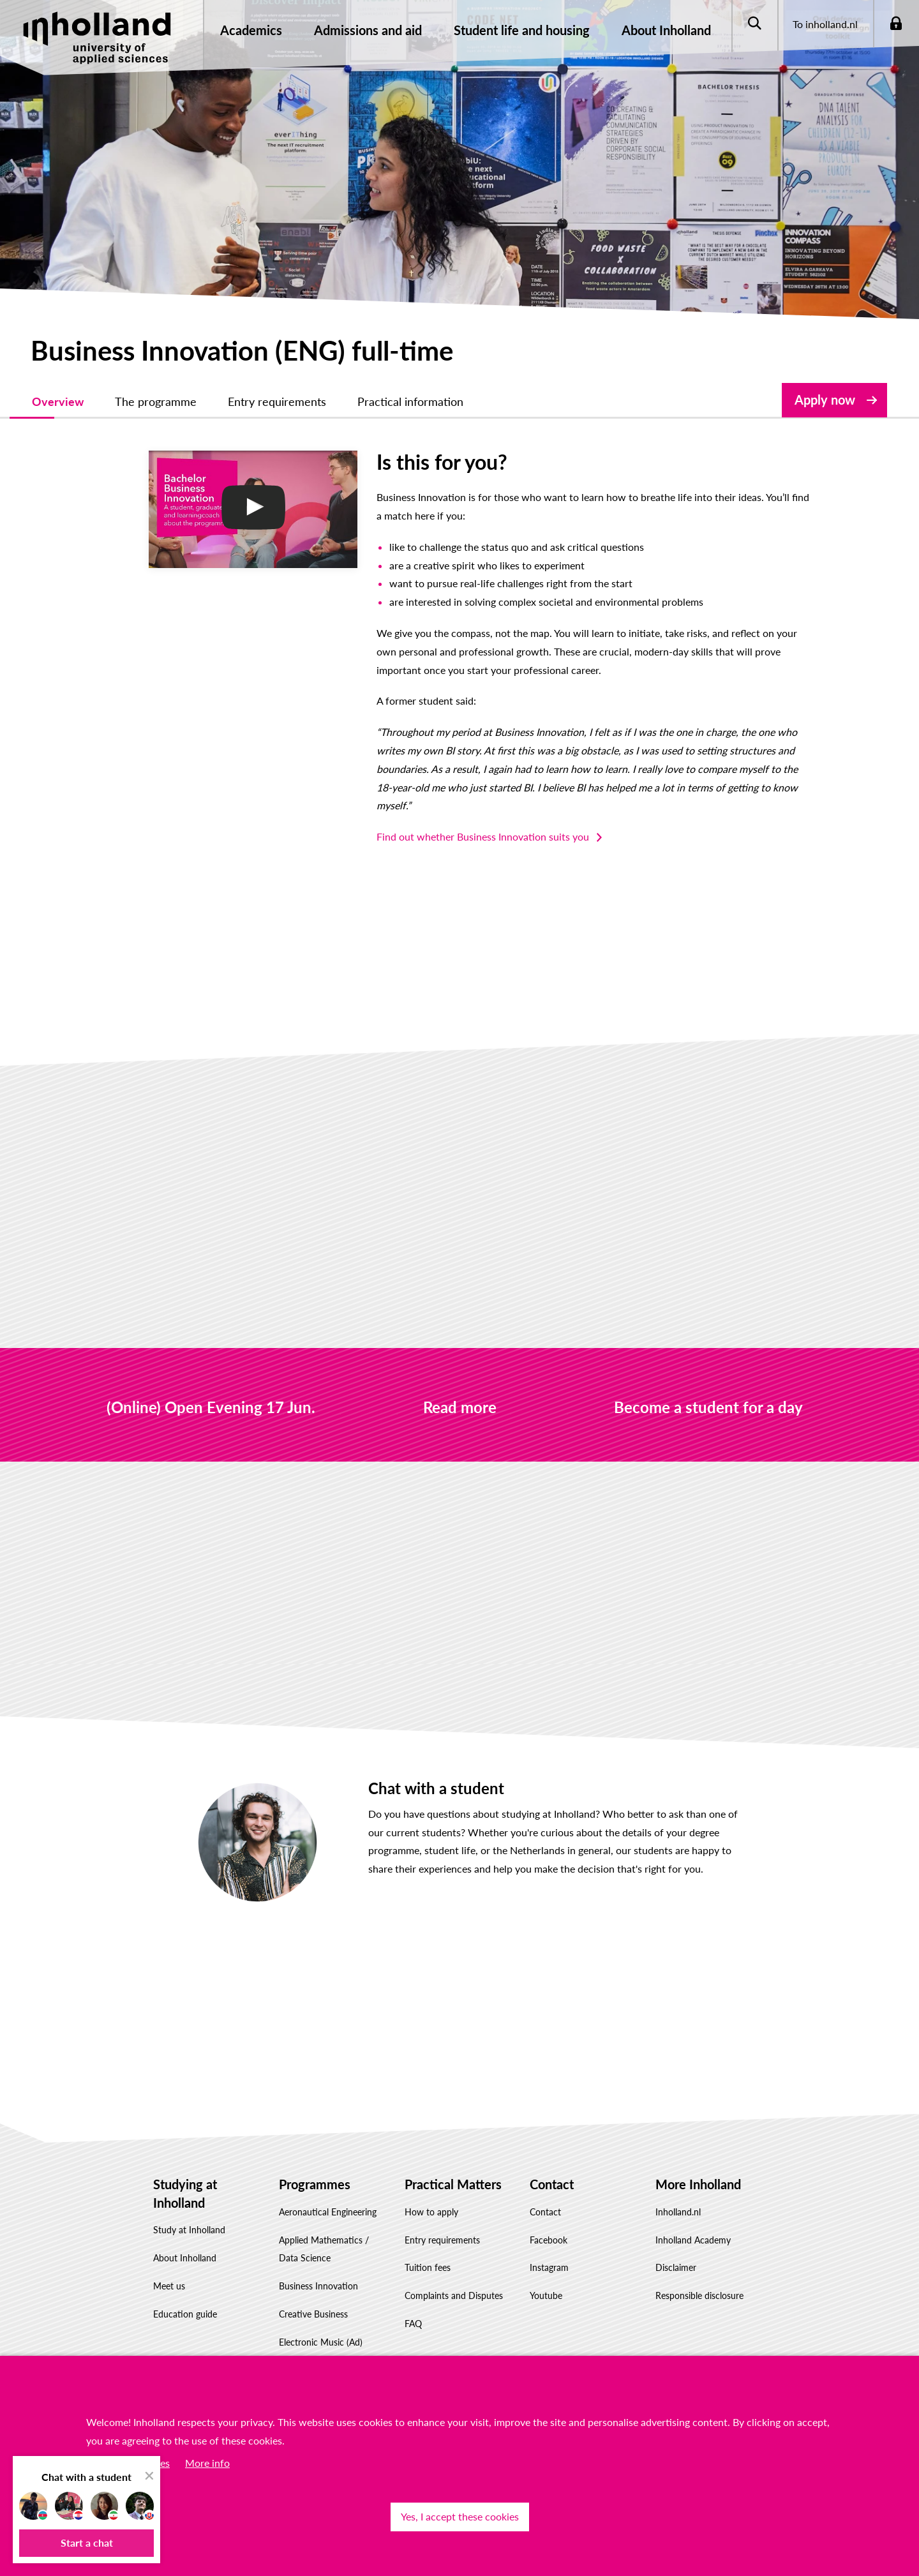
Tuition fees (428, 2249)
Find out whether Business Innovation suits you (451, 818)
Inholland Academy (693, 2221)
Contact (552, 2166)
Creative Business (313, 2295)
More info (207, 2463)
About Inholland (666, 30)
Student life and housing (522, 30)
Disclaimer (675, 2249)
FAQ (413, 2305)
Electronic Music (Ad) (320, 2323)
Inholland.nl (678, 2193)
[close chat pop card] (149, 2476)
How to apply (431, 2193)
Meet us (169, 2267)
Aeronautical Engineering (328, 2193)
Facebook (548, 2221)
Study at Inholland (189, 2211)
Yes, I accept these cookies (460, 2516)
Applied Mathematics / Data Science (324, 2230)
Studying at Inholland (185, 2175)
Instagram (549, 2249)
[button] (86, 2543)
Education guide (185, 2295)
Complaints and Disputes (454, 2277)
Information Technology (326, 2351)
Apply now (825, 399)
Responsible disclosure (699, 2277)
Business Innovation (318, 2267)
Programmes (314, 2166)
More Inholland (698, 2166)
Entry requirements (442, 2221)
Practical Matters (453, 2166)
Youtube (546, 2277)
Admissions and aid (368, 30)
